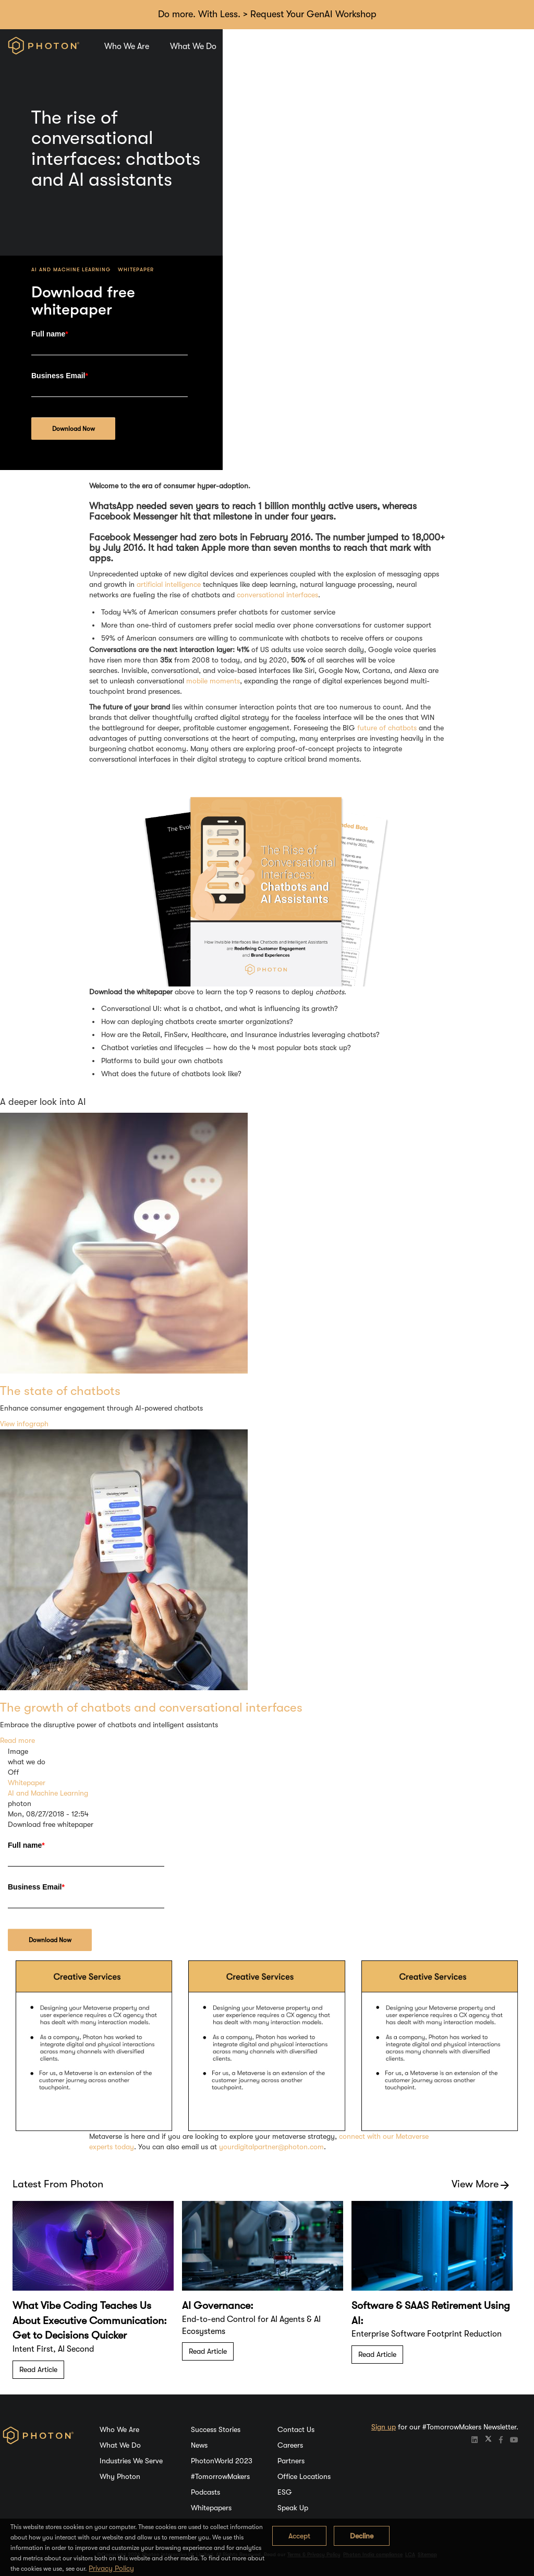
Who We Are (126, 46)
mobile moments (213, 681)
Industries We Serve (273, 46)
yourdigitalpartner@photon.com (271, 2146)
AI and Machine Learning (382, 269)
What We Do (193, 46)
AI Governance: (217, 2306)
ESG (284, 2492)
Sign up (383, 2427)
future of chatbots (387, 728)
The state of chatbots (60, 1390)
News (199, 2445)
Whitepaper (447, 269)
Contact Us (295, 2429)
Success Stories (215, 2429)
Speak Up (292, 2507)
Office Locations (304, 2476)
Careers (411, 46)
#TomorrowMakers (220, 2476)
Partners (291, 2461)
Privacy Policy (111, 2568)
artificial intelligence (169, 584)
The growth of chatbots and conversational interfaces (151, 1707)
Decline (361, 2536)
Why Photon (353, 46)
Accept (299, 2536)
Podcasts (205, 2492)
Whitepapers (211, 2507)
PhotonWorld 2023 (221, 2461)
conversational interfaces (277, 595)
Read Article (38, 2369)
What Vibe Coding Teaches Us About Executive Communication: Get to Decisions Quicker (90, 2320)
